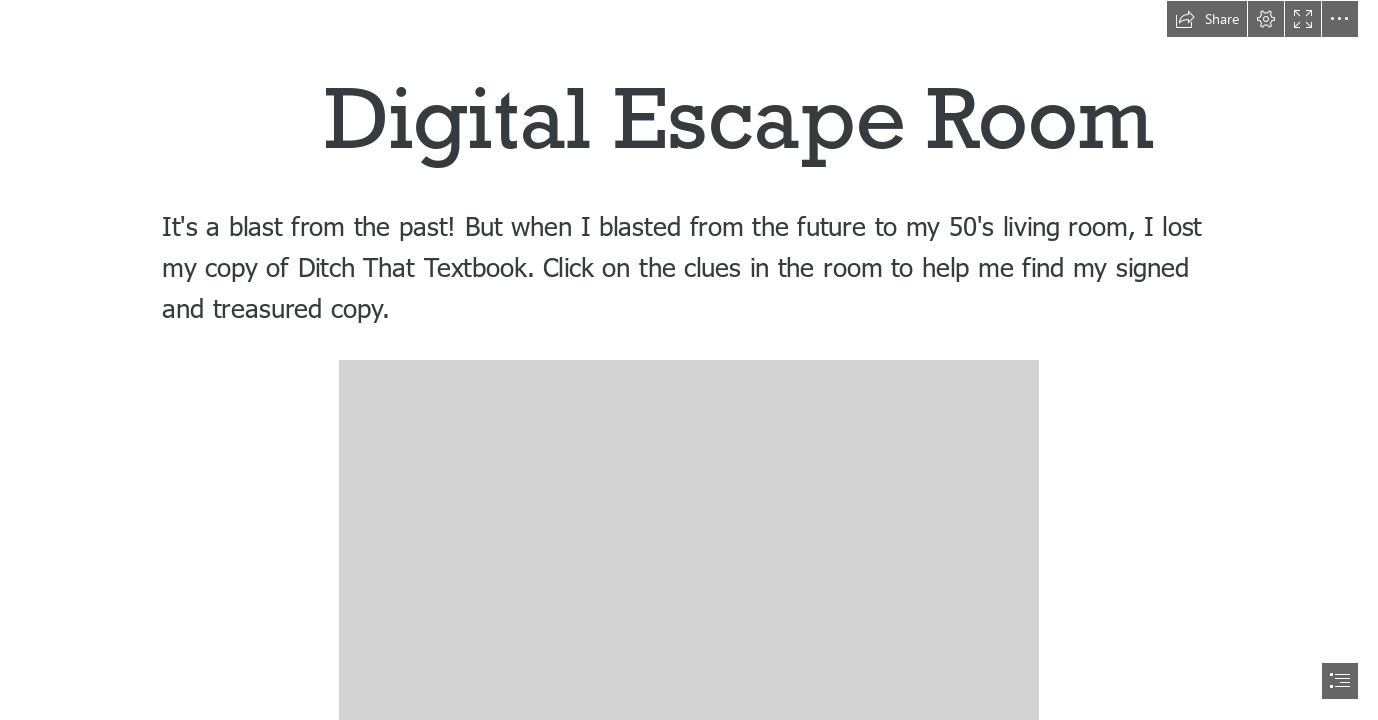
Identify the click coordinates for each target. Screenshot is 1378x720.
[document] (689, 360)
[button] (1207, 19)
